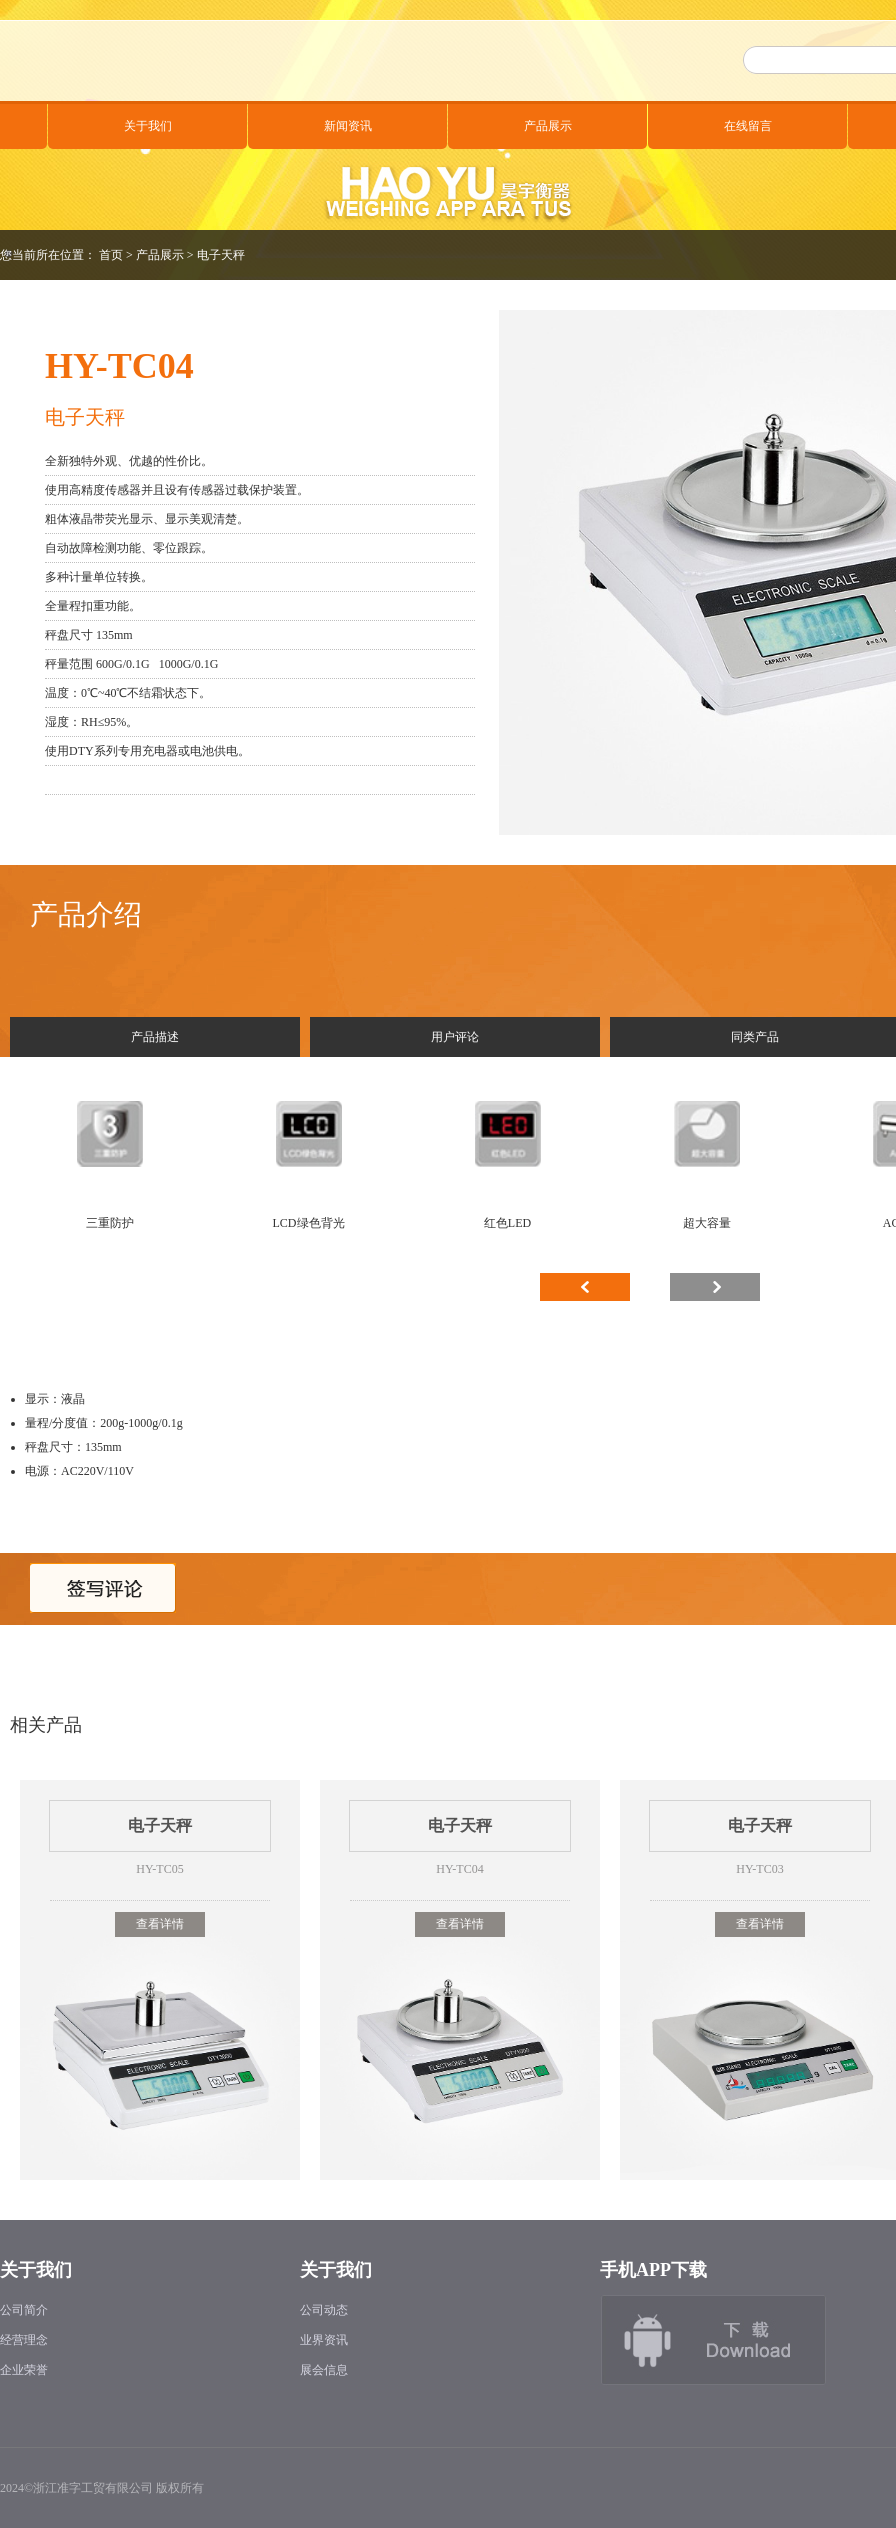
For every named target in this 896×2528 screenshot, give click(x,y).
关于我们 (148, 126)
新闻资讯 (348, 126)
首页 (111, 255)
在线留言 (748, 126)
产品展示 (548, 126)
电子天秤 (221, 255)
